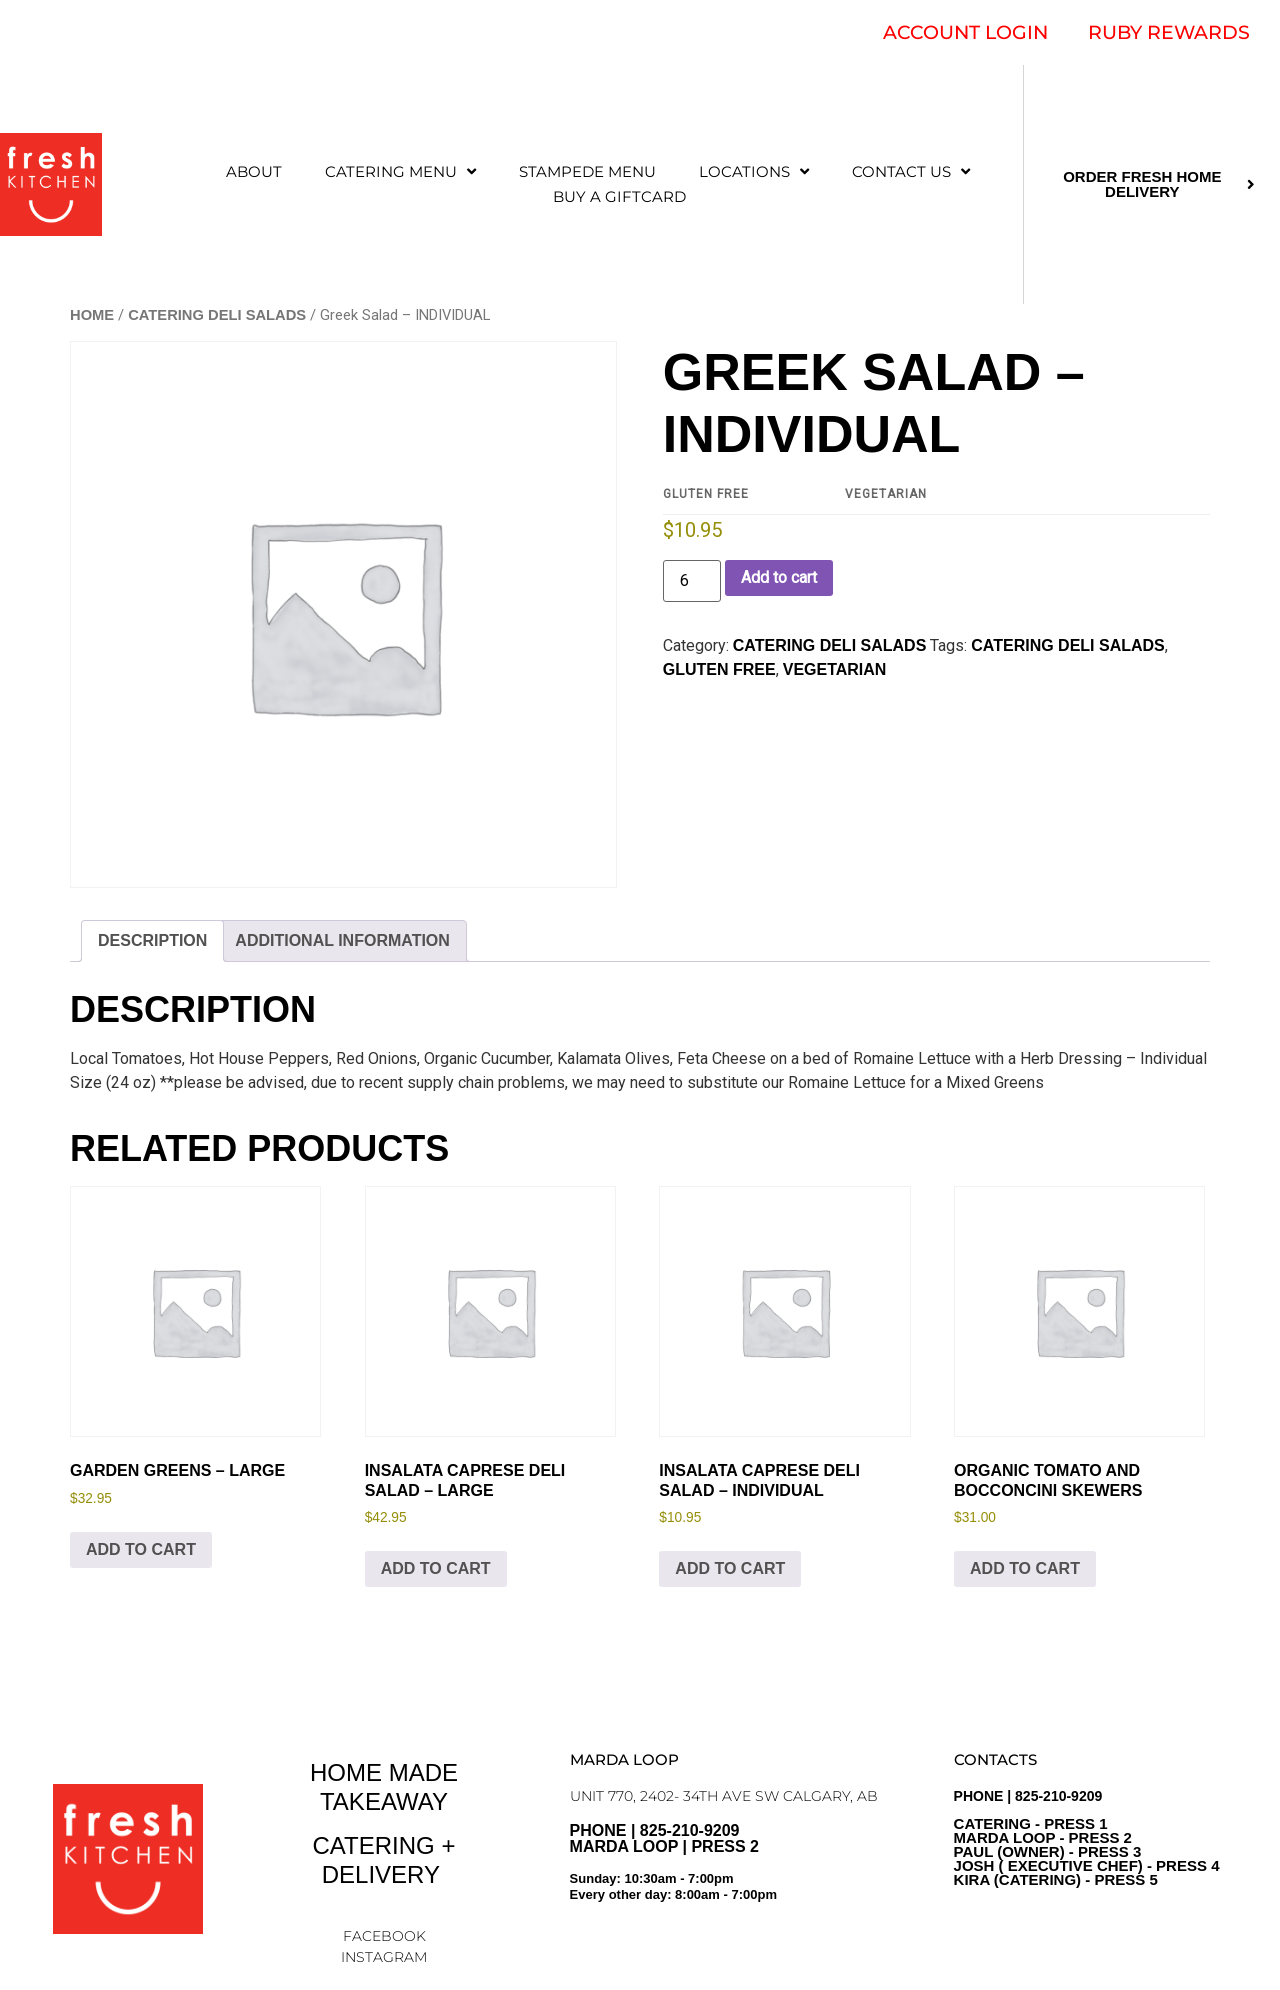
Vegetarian (835, 669)
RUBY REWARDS (1169, 32)
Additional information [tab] (342, 940)
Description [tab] (152, 940)
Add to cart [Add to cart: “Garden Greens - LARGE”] (141, 1549)
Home (92, 315)
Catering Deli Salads (1067, 645)
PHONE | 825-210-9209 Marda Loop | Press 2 (733, 1870)
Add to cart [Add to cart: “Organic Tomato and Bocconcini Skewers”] (1025, 1568)
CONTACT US (911, 171)
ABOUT (254, 171)
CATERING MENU (400, 171)
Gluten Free (719, 669)
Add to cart (779, 577)
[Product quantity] (692, 581)
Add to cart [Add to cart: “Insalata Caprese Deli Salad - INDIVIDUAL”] (730, 1568)
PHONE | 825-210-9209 (1087, 1838)
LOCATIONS (754, 171)
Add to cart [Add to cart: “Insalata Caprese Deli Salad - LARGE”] (436, 1568)
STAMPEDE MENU (587, 171)
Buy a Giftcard (619, 196)
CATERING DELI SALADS (217, 315)
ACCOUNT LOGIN (965, 32)
